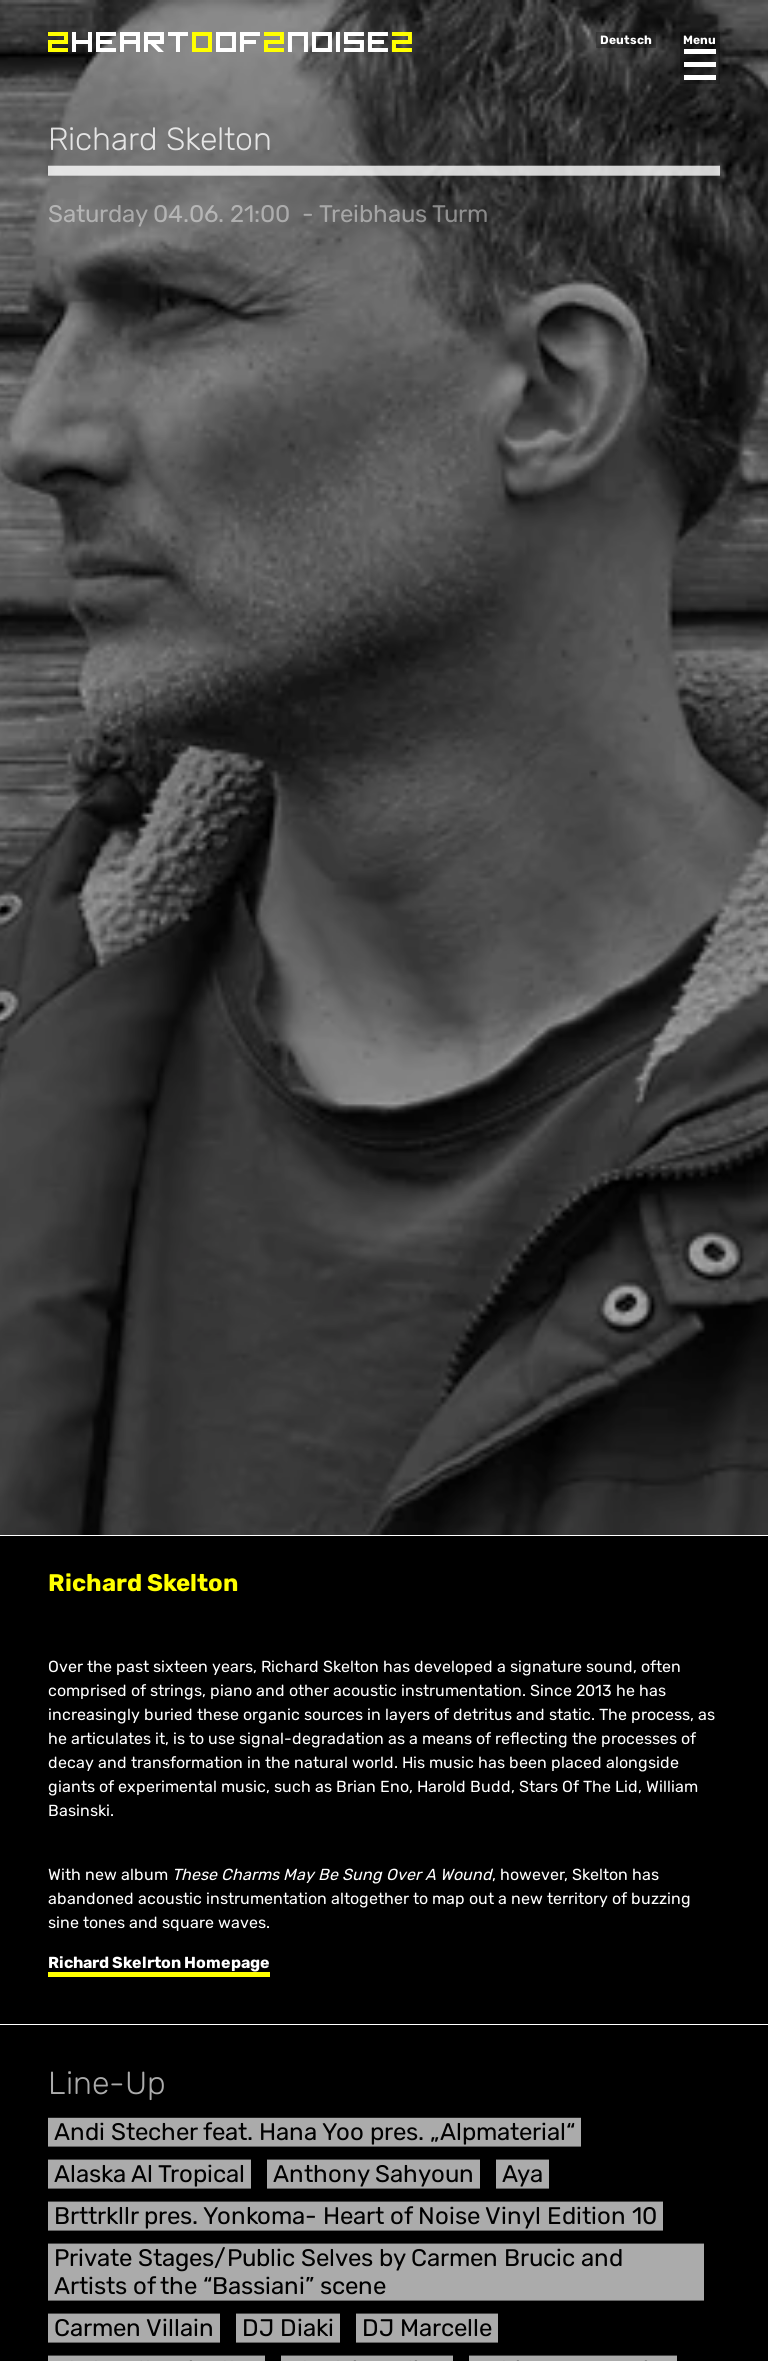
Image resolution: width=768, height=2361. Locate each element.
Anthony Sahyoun (373, 2181)
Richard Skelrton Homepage (159, 1962)
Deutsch (626, 40)
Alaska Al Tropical (149, 2181)
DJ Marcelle (427, 2335)
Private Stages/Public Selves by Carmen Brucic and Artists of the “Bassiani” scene (338, 2279)
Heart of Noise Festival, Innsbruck (230, 42)
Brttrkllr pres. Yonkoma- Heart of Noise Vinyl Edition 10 (355, 2223)
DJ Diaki (288, 2335)
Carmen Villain (134, 2335)
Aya (522, 2181)
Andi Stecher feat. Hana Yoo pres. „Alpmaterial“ (314, 2139)
